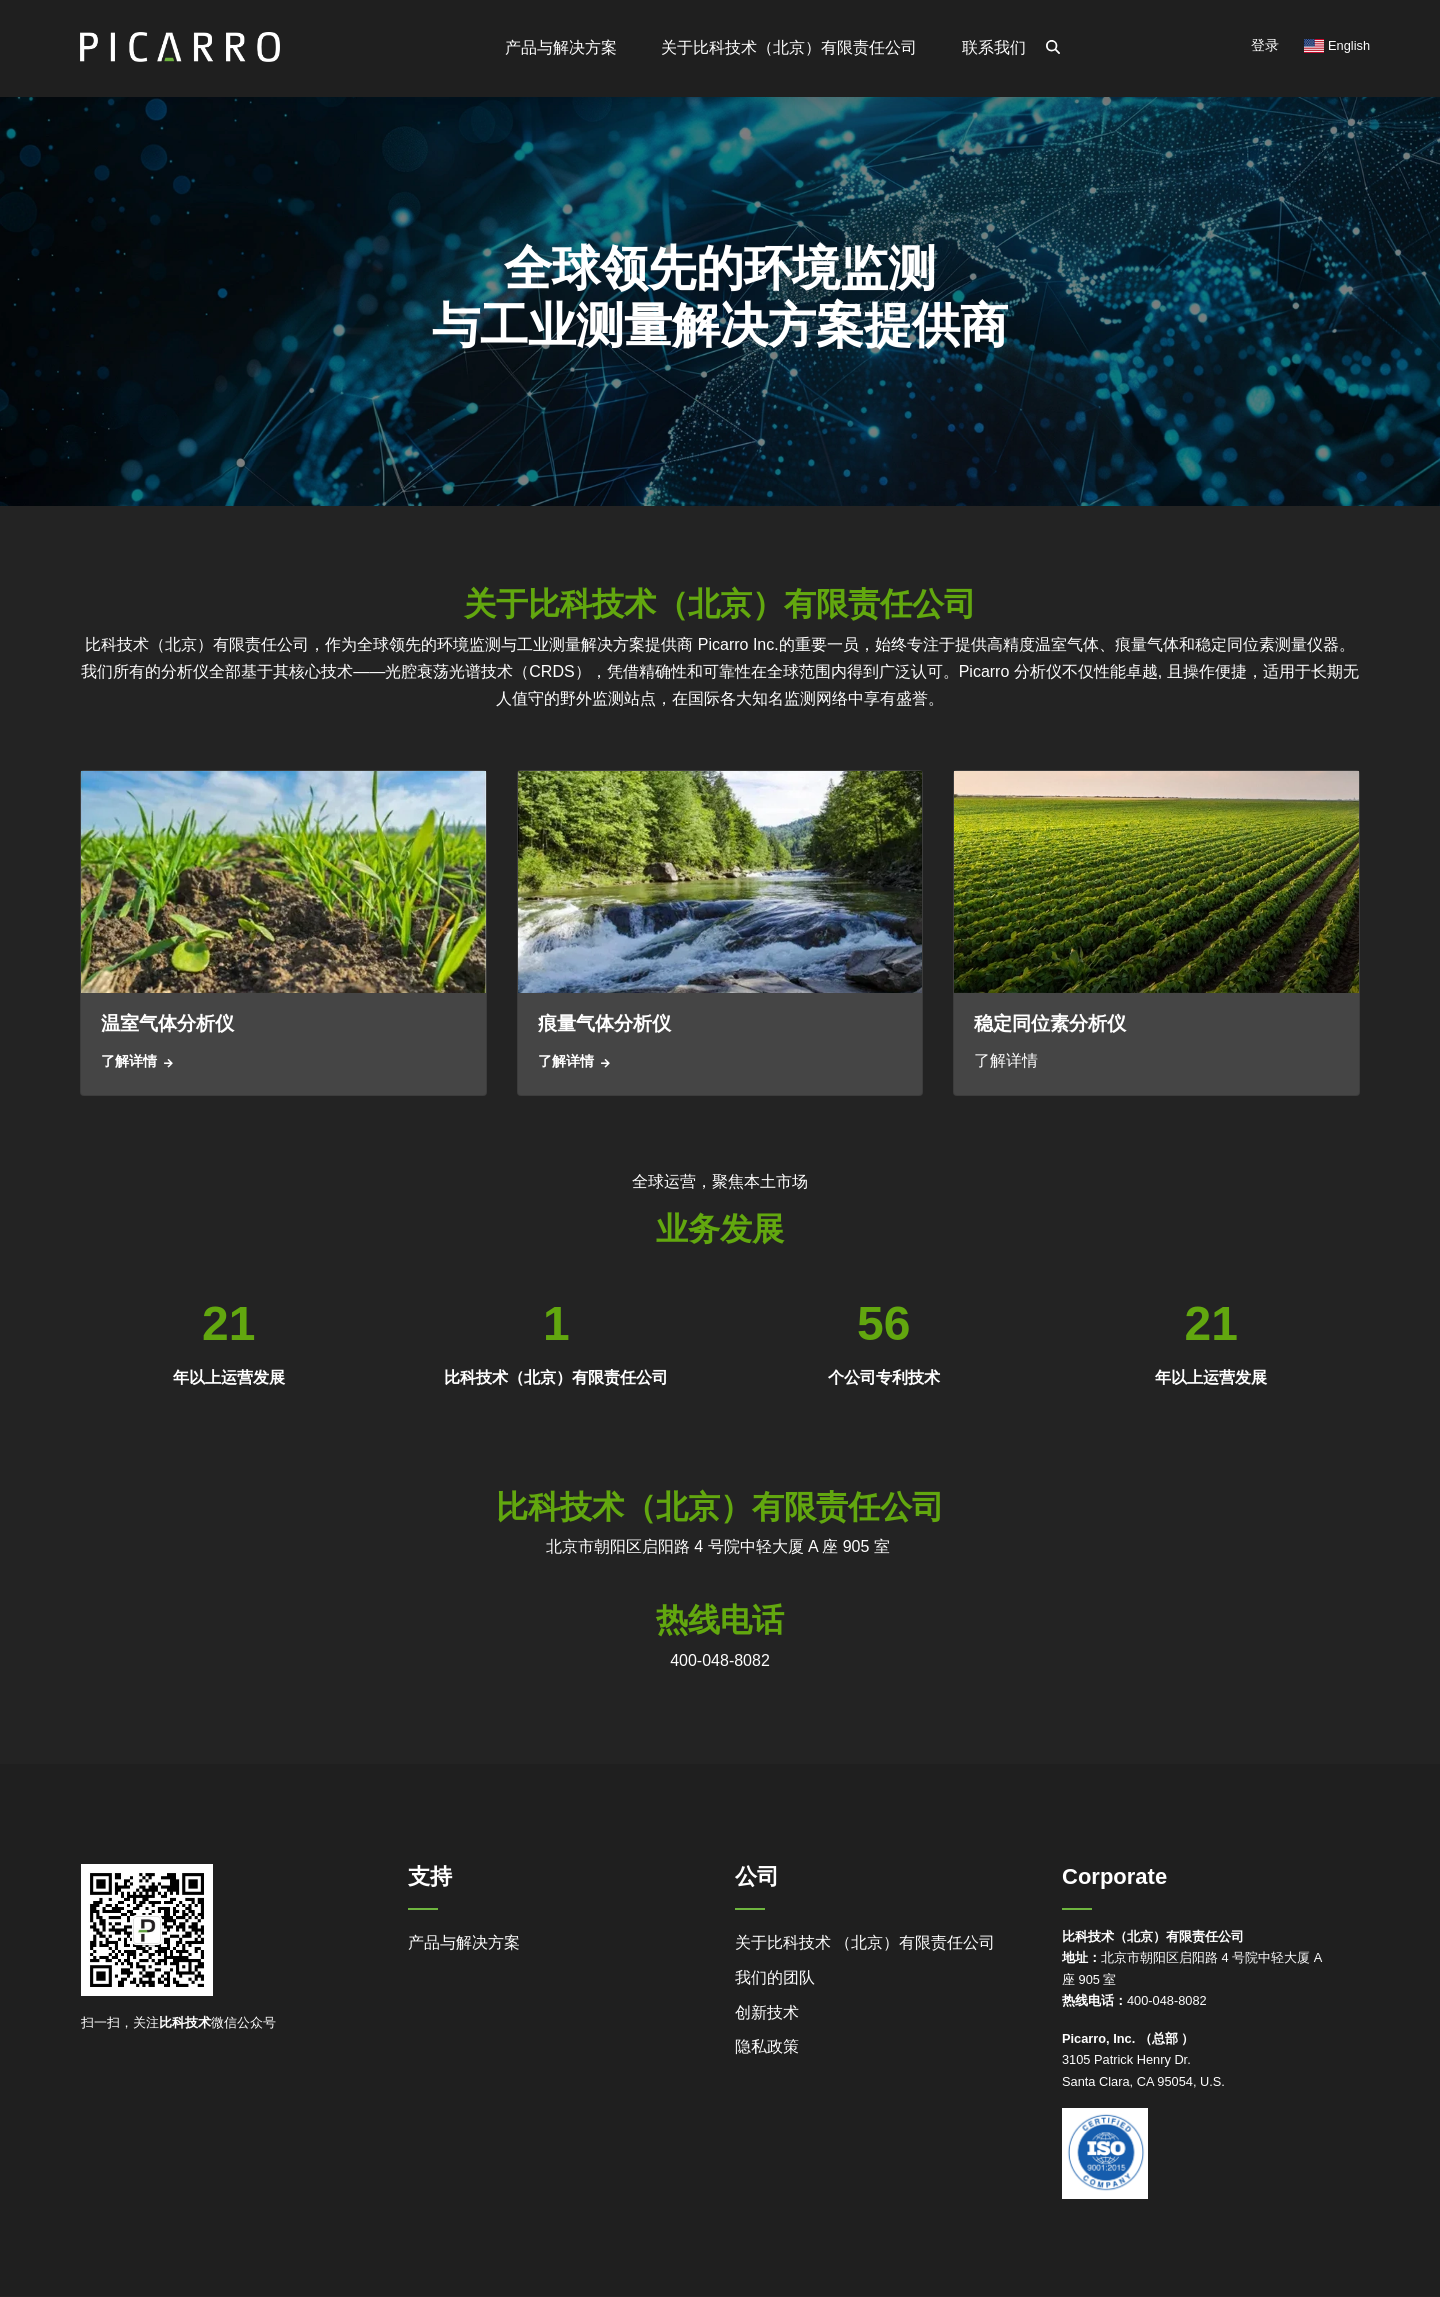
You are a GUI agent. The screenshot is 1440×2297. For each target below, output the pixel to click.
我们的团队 (775, 1977)
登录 (1265, 45)
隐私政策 (767, 2046)
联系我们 (994, 47)
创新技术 (767, 2012)
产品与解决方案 (464, 1942)
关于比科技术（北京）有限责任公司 (789, 47)
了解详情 (129, 1061)
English (1337, 45)
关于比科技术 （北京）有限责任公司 (865, 1942)
